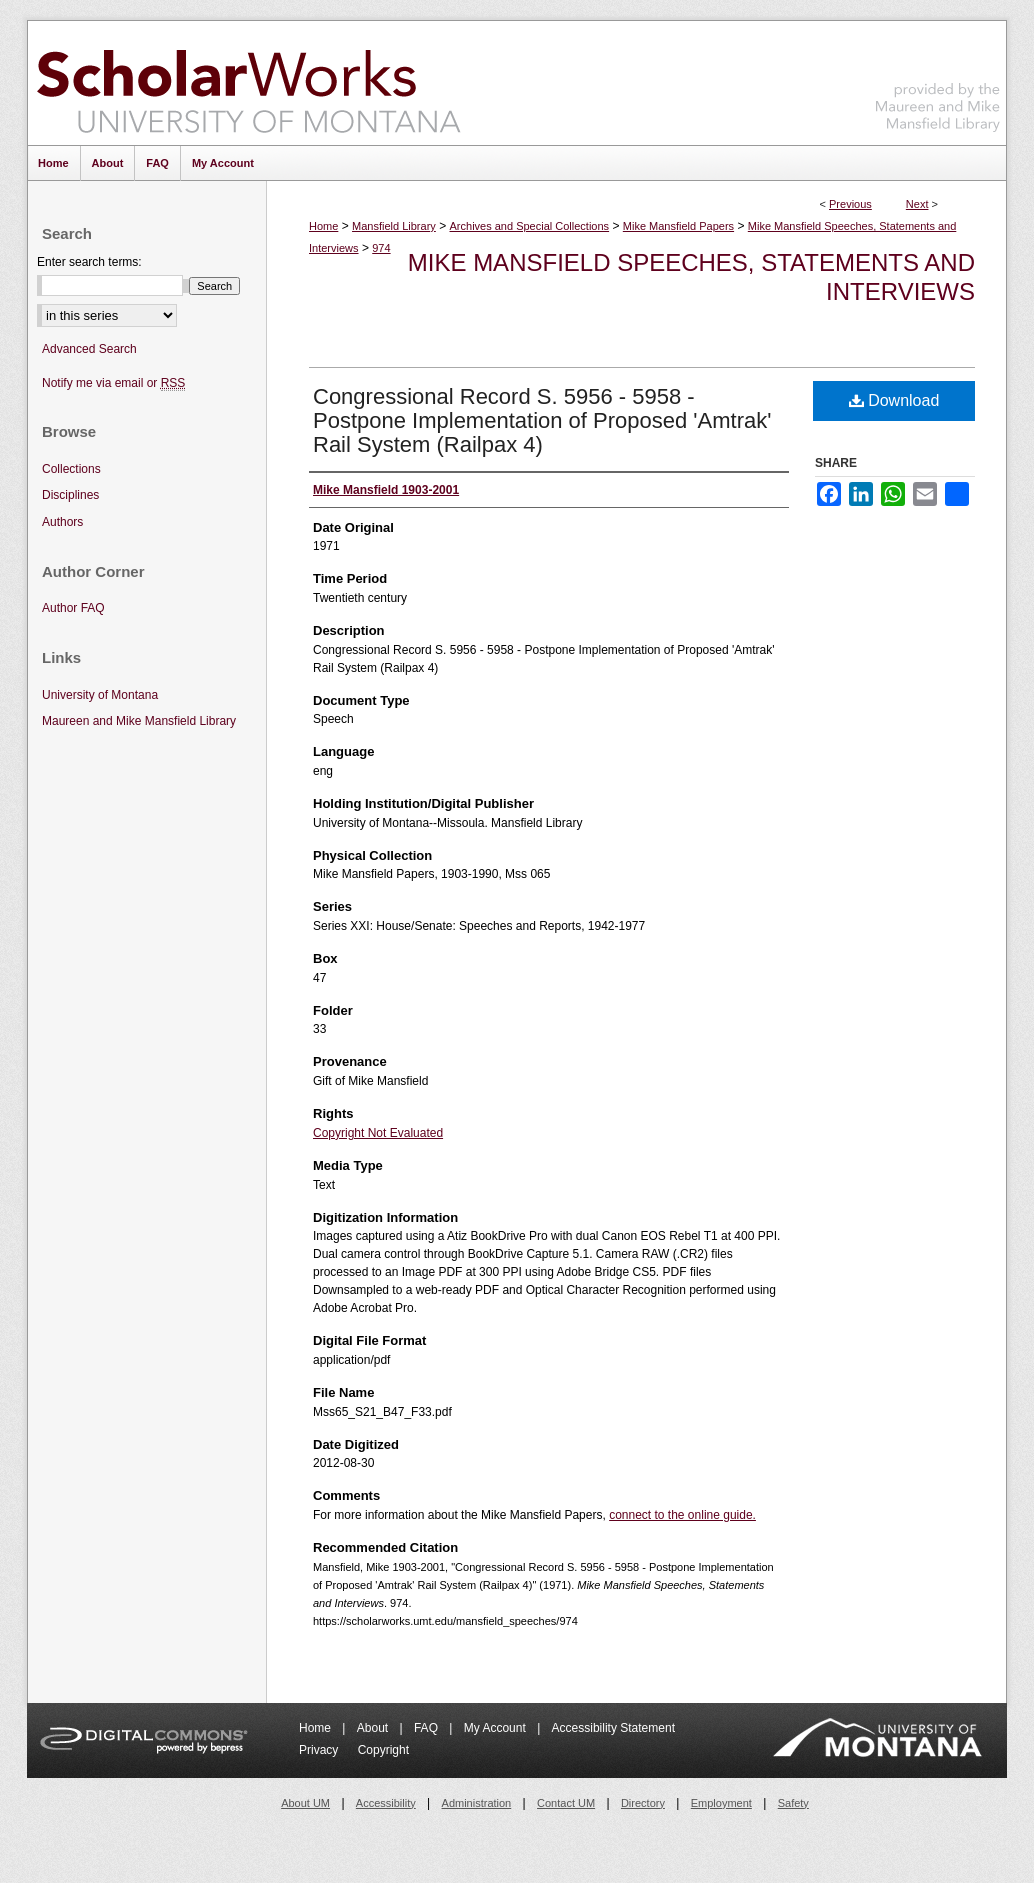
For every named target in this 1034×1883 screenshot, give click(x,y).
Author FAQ (73, 608)
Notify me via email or (113, 383)
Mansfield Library (394, 226)
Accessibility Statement (613, 1728)
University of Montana (100, 695)
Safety (793, 1803)
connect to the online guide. (682, 1515)
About (374, 1728)
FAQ (427, 1728)
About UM (305, 1803)
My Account (496, 1728)
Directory (643, 1803)
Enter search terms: (89, 262)
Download (894, 400)
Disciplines (70, 495)
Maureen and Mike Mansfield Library (938, 79)
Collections (71, 469)
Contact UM (566, 1803)
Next (917, 204)
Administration (477, 1803)
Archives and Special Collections (530, 226)
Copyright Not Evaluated (378, 1133)
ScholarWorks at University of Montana (248, 83)
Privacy (320, 1750)
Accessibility (386, 1803)
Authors (62, 522)
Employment (721, 1803)
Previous (850, 204)
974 (381, 248)
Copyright (383, 1750)
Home (323, 226)
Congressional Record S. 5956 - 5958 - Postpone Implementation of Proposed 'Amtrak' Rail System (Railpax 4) (542, 420)
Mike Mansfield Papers (678, 226)
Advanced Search (89, 349)
